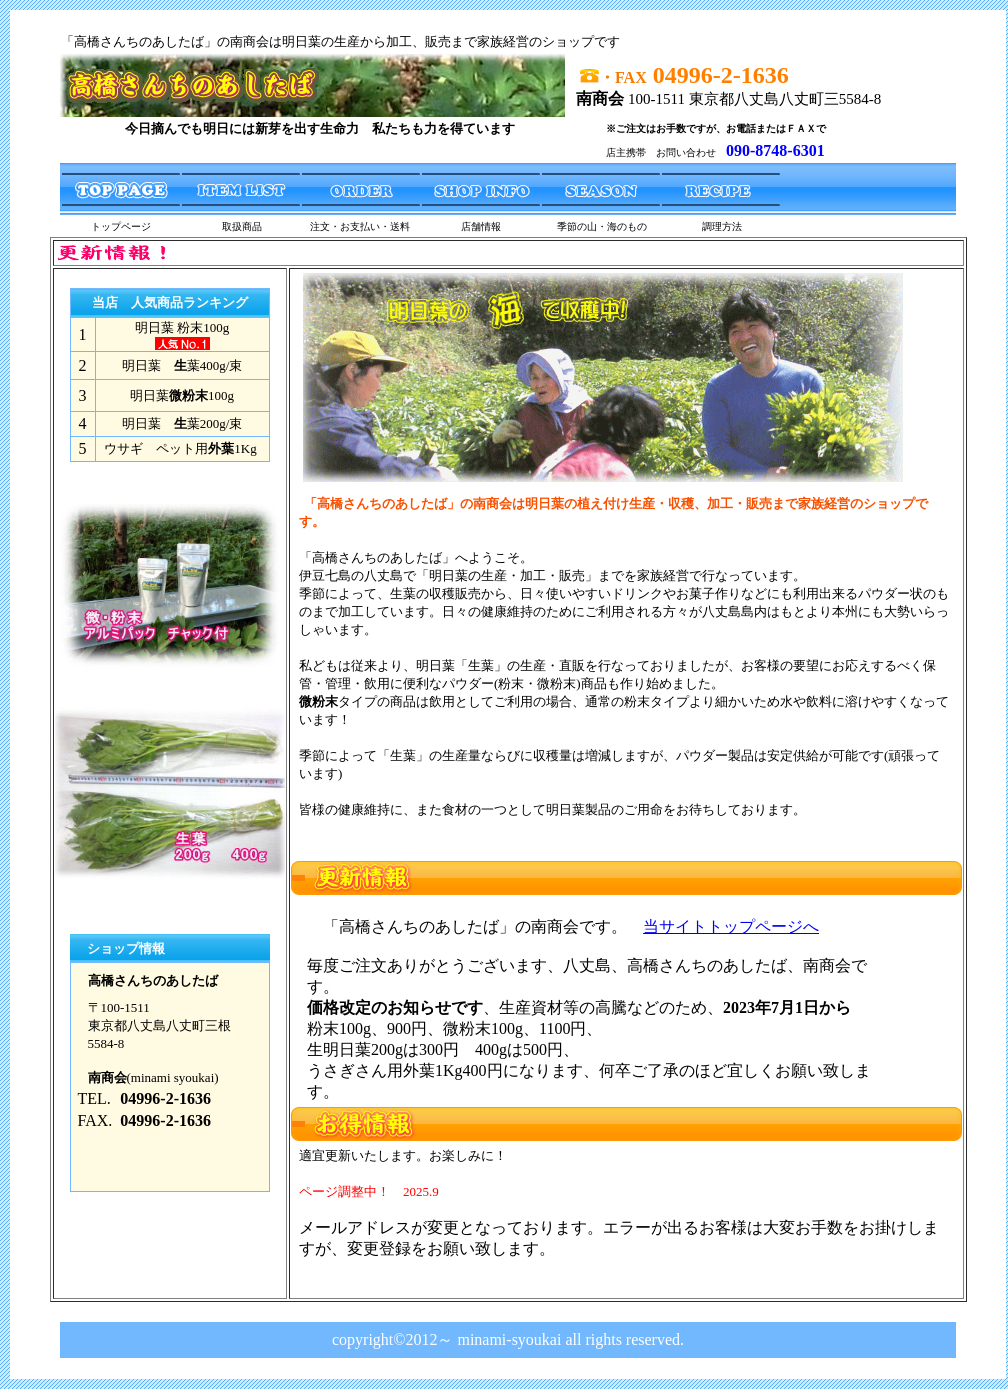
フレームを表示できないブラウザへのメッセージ (599, 1001)
